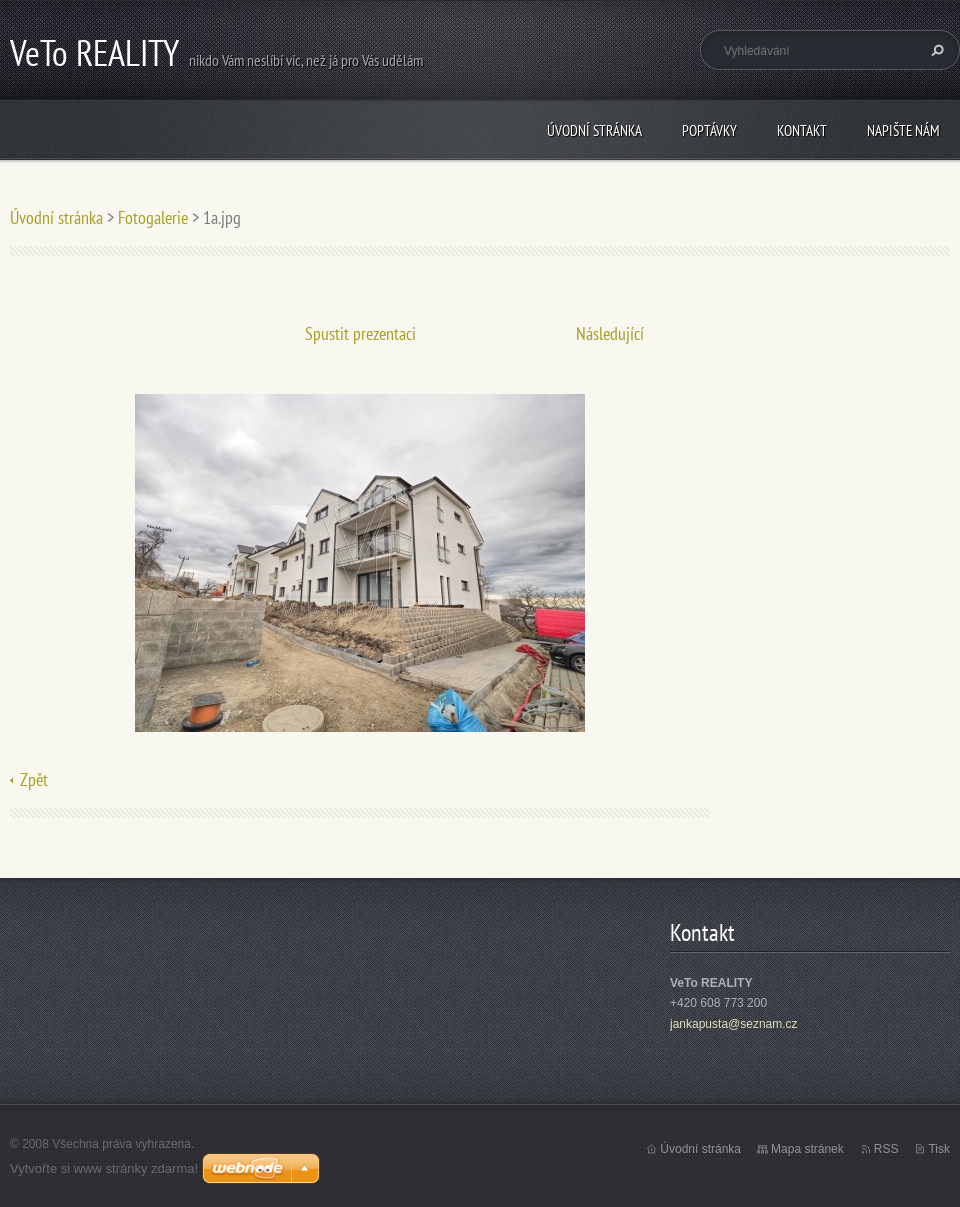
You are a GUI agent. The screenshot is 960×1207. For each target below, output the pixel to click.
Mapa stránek (807, 1149)
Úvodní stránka (594, 130)
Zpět (34, 779)
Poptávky (709, 130)
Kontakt (802, 130)
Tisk (939, 1149)
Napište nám (903, 130)
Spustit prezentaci (360, 333)
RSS (886, 1149)
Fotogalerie (153, 217)
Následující (610, 333)
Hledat (935, 50)
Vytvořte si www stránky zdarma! (104, 1168)
